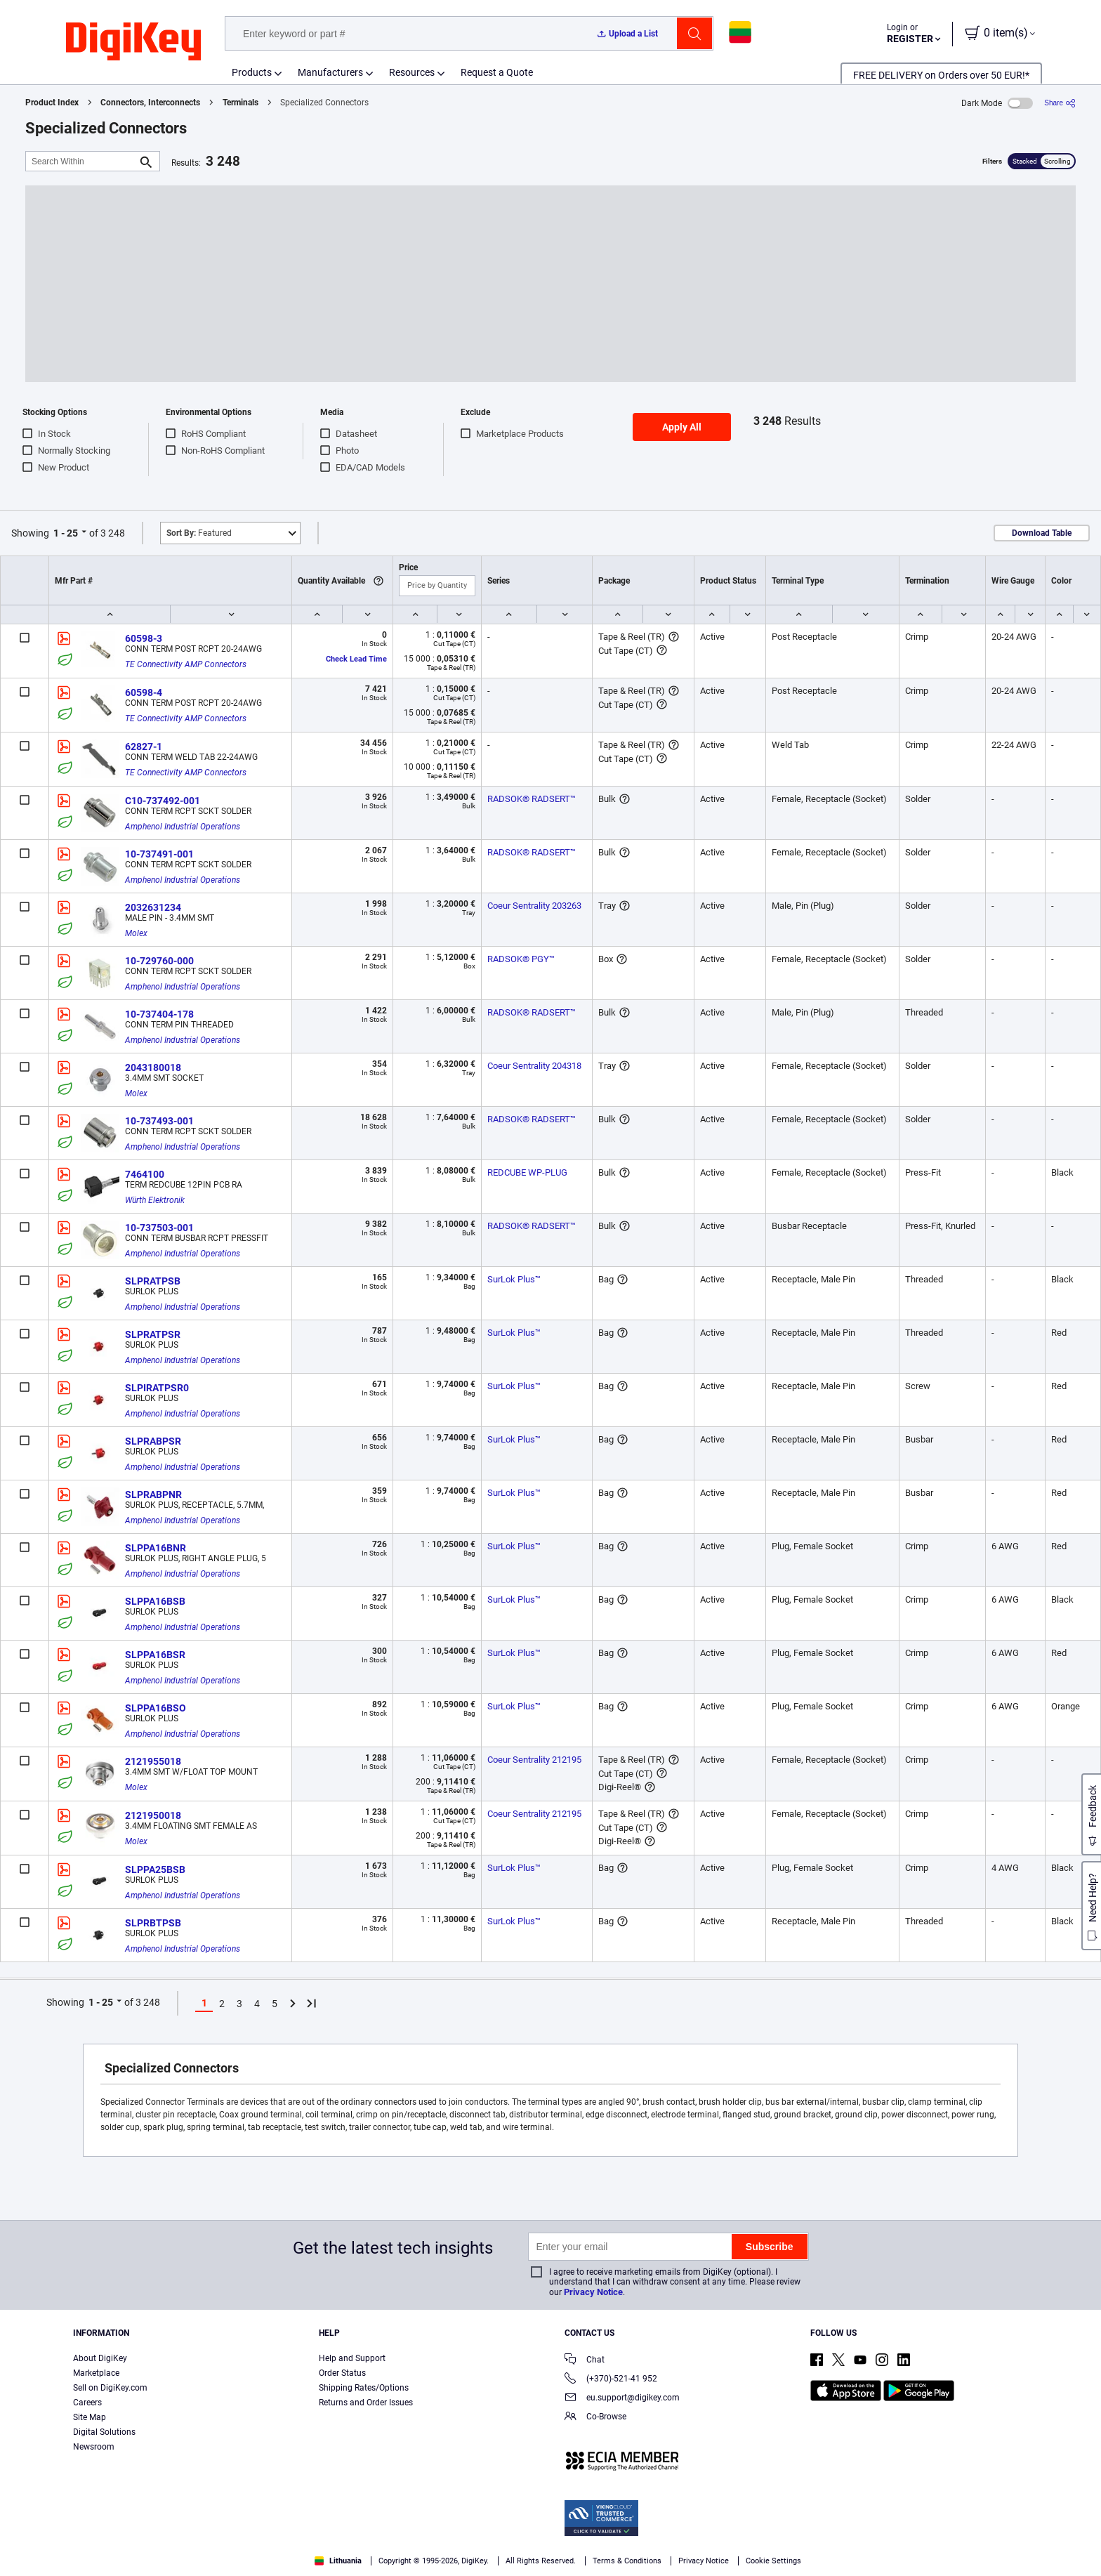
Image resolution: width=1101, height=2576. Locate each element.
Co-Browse (595, 2417)
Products (252, 72)
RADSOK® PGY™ (521, 959)
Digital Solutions (104, 2432)
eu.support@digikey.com (622, 2398)
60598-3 (143, 638)
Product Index (52, 102)
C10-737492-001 (162, 800)
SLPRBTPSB (153, 1922)
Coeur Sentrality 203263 (534, 905)
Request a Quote (497, 72)
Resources (412, 72)
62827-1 (143, 746)
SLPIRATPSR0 (157, 1387)
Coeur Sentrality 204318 (534, 1065)
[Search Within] (81, 161)
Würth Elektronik (155, 1200)
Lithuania (338, 2560)
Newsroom (93, 2447)
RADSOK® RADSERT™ (531, 799)
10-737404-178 (159, 1014)
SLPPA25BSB (155, 1869)
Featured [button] (199, 533)
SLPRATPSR (152, 1334)
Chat (585, 2360)
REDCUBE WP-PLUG (527, 1172)
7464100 (144, 1174)
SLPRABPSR (153, 1441)
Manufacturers (330, 72)
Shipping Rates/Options (364, 2388)
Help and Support (352, 2358)
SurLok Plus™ (514, 1279)
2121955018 (153, 1761)
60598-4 (143, 692)
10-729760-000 (159, 960)
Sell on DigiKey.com (110, 2388)
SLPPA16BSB (155, 1601)
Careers (87, 2402)
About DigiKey (100, 2358)
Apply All (681, 427)
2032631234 (153, 907)
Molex (136, 933)
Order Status (342, 2373)
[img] (133, 42)
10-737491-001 (159, 854)
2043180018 (153, 1067)
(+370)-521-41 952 (611, 2379)
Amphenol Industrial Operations (182, 827)
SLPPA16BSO (155, 1708)
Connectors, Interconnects (150, 102)
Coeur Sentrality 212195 (534, 1759)
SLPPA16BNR (155, 1547)
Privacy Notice (593, 2292)
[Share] (1060, 103)
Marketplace (96, 2373)
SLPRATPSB (152, 1281)
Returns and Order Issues (366, 2402)
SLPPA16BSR (155, 1654)
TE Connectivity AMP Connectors (185, 664)
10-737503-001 (159, 1227)
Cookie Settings (773, 2560)
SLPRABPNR (153, 1494)
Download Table (1042, 533)
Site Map (89, 2417)
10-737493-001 (159, 1120)
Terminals (240, 102)
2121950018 (153, 1815)
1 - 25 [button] (65, 533)
